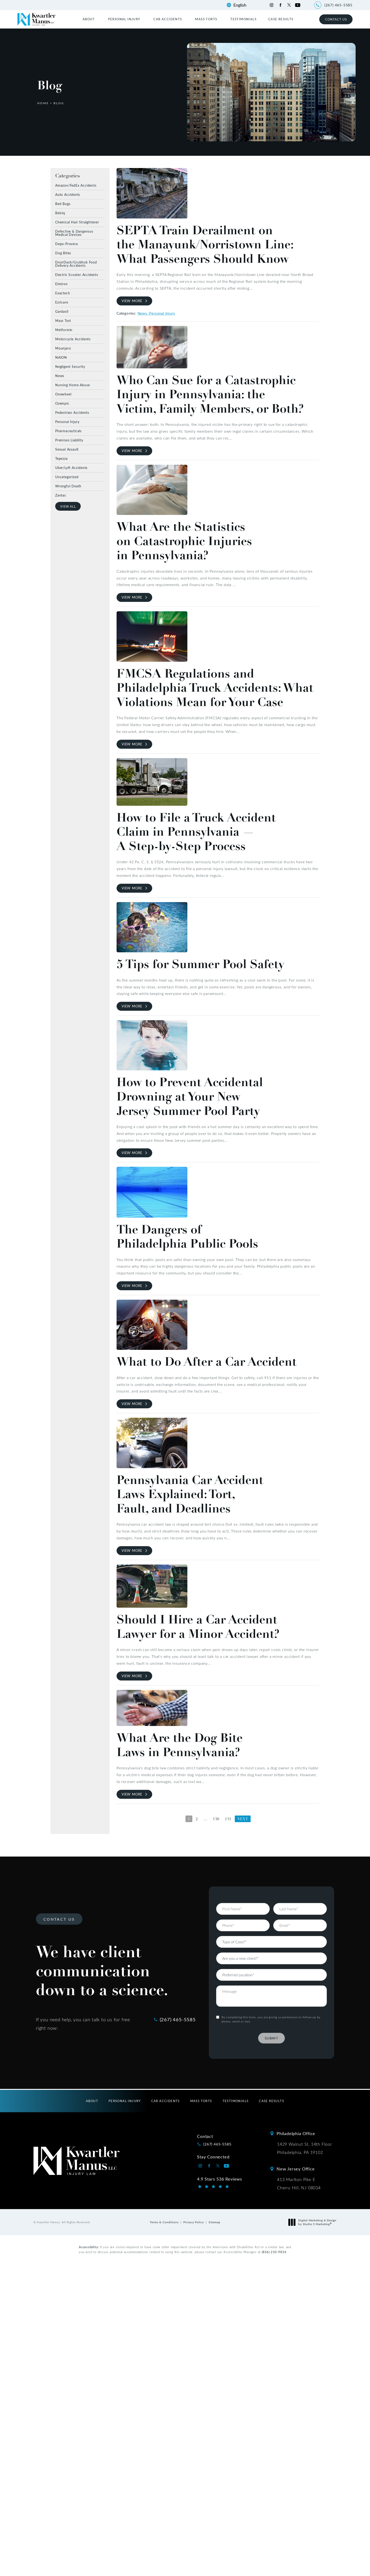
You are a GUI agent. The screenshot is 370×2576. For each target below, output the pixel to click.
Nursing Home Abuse (72, 385)
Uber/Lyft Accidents (71, 467)
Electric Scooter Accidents (76, 274)
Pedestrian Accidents (72, 412)
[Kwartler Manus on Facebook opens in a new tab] (280, 5)
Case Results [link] (281, 19)
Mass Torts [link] (206, 19)
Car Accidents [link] (167, 19)
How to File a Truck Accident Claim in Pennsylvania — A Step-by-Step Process (196, 832)
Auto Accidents (67, 194)
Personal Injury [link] (124, 19)
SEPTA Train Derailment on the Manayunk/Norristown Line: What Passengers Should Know (205, 244)
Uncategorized (66, 477)
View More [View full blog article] (132, 301)
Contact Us (336, 19)
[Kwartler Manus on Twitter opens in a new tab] (289, 5)
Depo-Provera (66, 244)
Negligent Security (70, 366)
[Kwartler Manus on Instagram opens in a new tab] (271, 5)
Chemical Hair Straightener (77, 222)
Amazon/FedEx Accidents (76, 185)
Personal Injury (67, 421)
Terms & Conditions (164, 2222)
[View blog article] (152, 193)
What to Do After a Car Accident (207, 1361)
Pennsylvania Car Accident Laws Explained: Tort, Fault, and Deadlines (190, 1494)
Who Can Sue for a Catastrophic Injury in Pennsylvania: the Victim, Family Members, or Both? (210, 394)
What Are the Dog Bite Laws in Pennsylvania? (180, 1745)
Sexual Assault (67, 449)
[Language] (242, 5)
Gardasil (61, 311)
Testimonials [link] (243, 19)
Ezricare (61, 302)
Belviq (60, 213)
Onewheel (63, 394)
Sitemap (214, 2222)
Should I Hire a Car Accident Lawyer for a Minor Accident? (198, 1626)
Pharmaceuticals (68, 431)
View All (68, 506)
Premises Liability (69, 440)
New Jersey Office (296, 2169)
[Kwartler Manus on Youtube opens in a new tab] (297, 5)
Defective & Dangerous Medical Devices (74, 232)
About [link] (89, 19)
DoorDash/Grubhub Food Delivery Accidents (76, 263)
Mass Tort (63, 320)
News (59, 376)
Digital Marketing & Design (313, 2222)
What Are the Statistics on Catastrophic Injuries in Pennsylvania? (184, 541)
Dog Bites (63, 253)
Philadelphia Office (296, 2133)
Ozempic (62, 403)
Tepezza (61, 458)
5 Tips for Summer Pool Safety (200, 964)
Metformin (63, 330)
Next (242, 1819)
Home (43, 103)
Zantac (60, 495)
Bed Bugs (62, 203)
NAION (61, 357)
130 (216, 1819)
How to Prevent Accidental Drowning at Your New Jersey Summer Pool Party (190, 1096)
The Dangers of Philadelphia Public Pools (187, 1236)
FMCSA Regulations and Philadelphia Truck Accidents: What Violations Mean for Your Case (215, 688)
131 (228, 1819)
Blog (59, 103)
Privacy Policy (193, 2222)
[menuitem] (89, 19)
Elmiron (61, 284)
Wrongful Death (68, 486)
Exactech (62, 293)
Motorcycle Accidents (73, 339)
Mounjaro (63, 348)
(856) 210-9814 (274, 2252)
